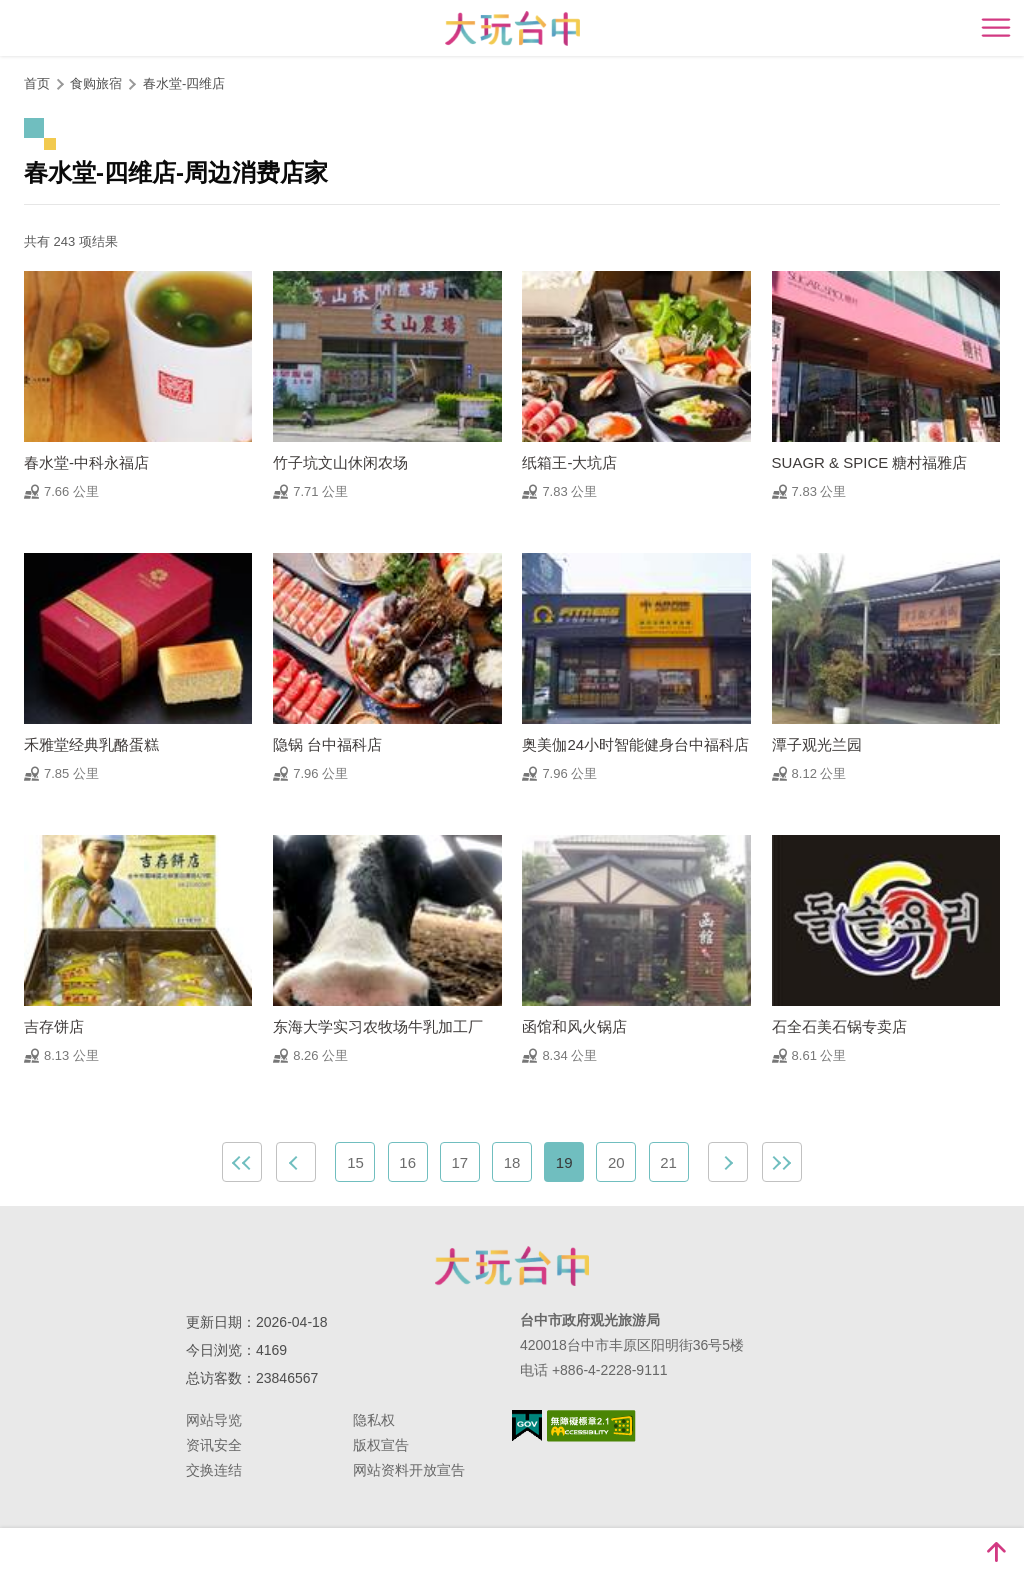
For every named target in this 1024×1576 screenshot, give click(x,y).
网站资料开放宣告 (409, 1470)
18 (512, 1162)
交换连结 (214, 1470)
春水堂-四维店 (184, 83)
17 (459, 1162)
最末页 (782, 1162)
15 (355, 1162)
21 (668, 1162)
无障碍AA (591, 1426)
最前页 (242, 1162)
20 (616, 1162)
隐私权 (374, 1420)
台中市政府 (512, 1266)
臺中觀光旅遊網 (512, 28)
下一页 (728, 1162)
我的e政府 (527, 1425)
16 (407, 1162)
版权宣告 (381, 1445)
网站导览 (214, 1420)
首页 (37, 83)
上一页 (296, 1162)
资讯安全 (214, 1445)
